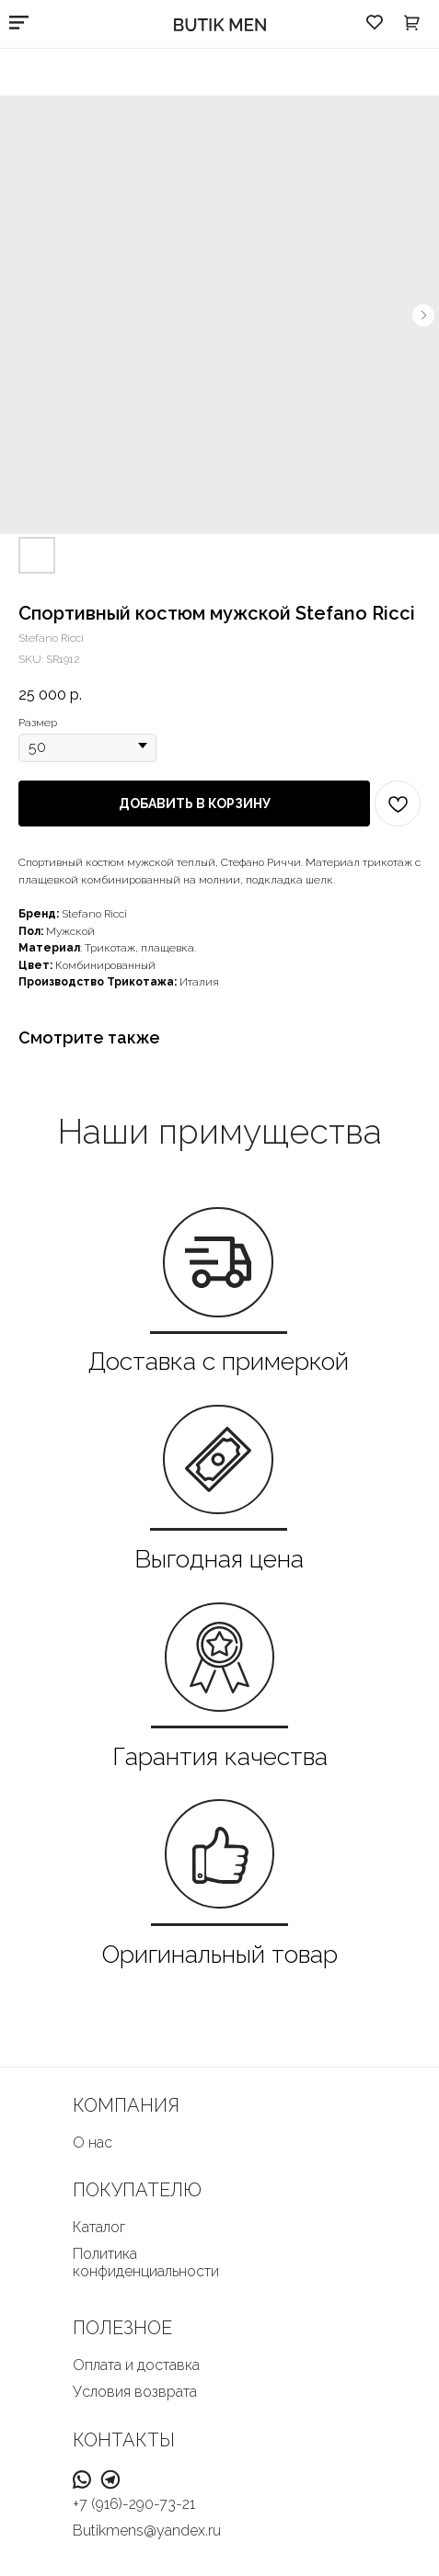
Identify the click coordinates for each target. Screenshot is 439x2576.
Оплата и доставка (136, 2365)
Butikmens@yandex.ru (147, 2530)
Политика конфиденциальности (146, 2262)
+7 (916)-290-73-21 (134, 2504)
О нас (92, 2142)
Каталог (99, 2227)
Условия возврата (135, 2391)
